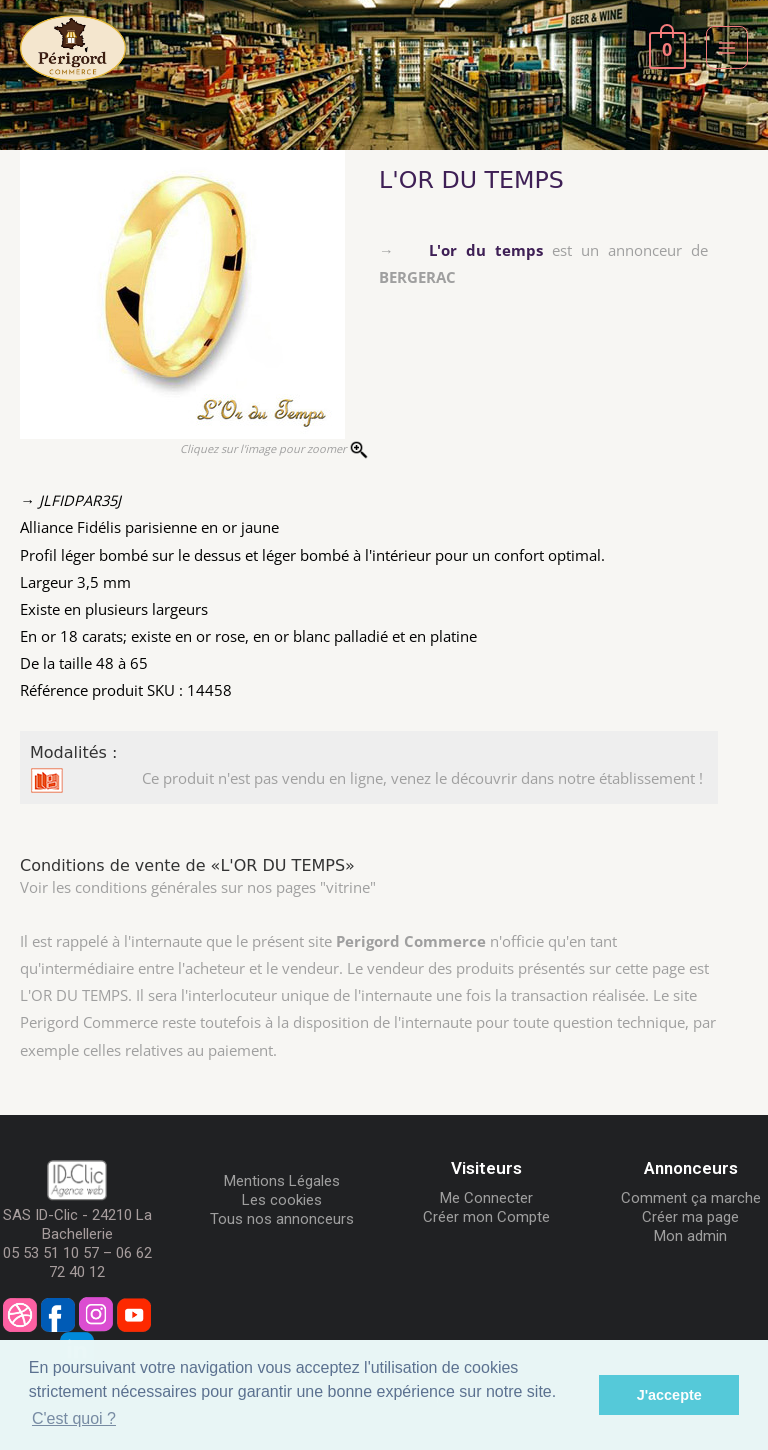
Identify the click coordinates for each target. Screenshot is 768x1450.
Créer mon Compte (486, 1217)
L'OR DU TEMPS (471, 180)
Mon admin (690, 1236)
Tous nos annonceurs (282, 1219)
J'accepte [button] (669, 1395)
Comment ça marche (691, 1198)
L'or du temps (486, 250)
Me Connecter (486, 1198)
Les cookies (282, 1200)
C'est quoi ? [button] (74, 1418)
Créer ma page (690, 1217)
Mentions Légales (282, 1181)
